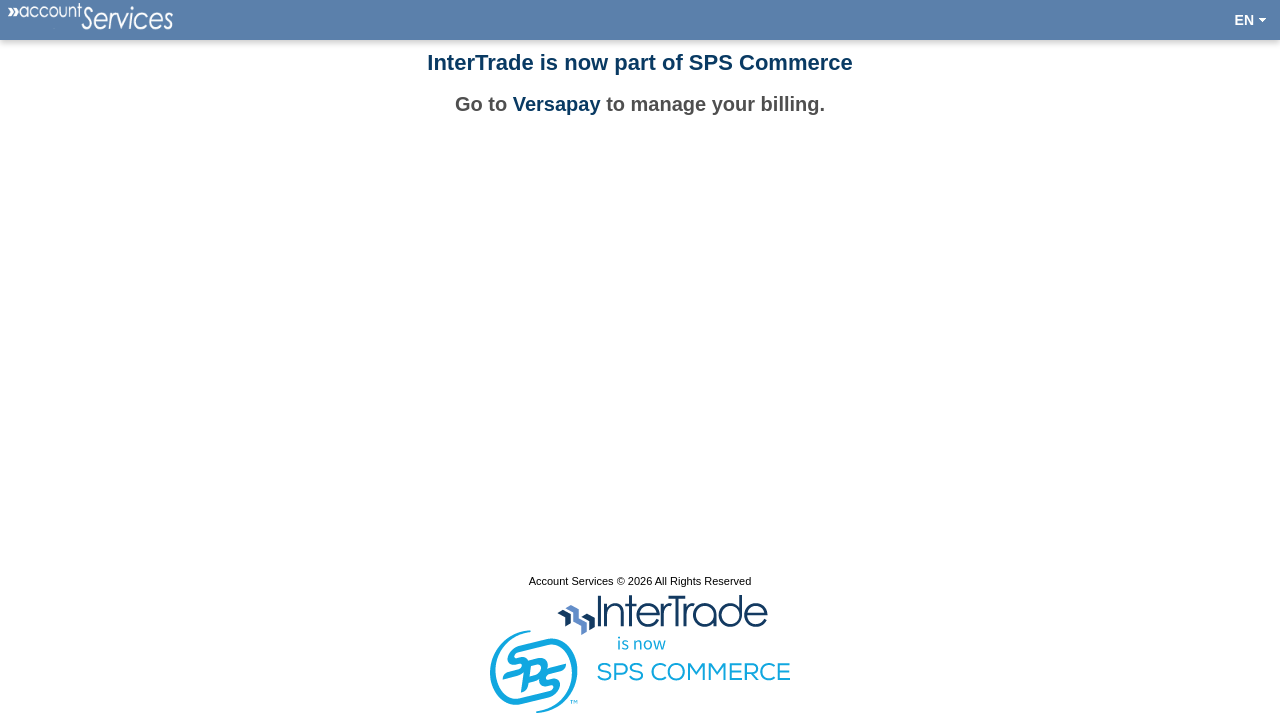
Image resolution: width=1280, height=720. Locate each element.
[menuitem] (92, 20)
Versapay (557, 104)
